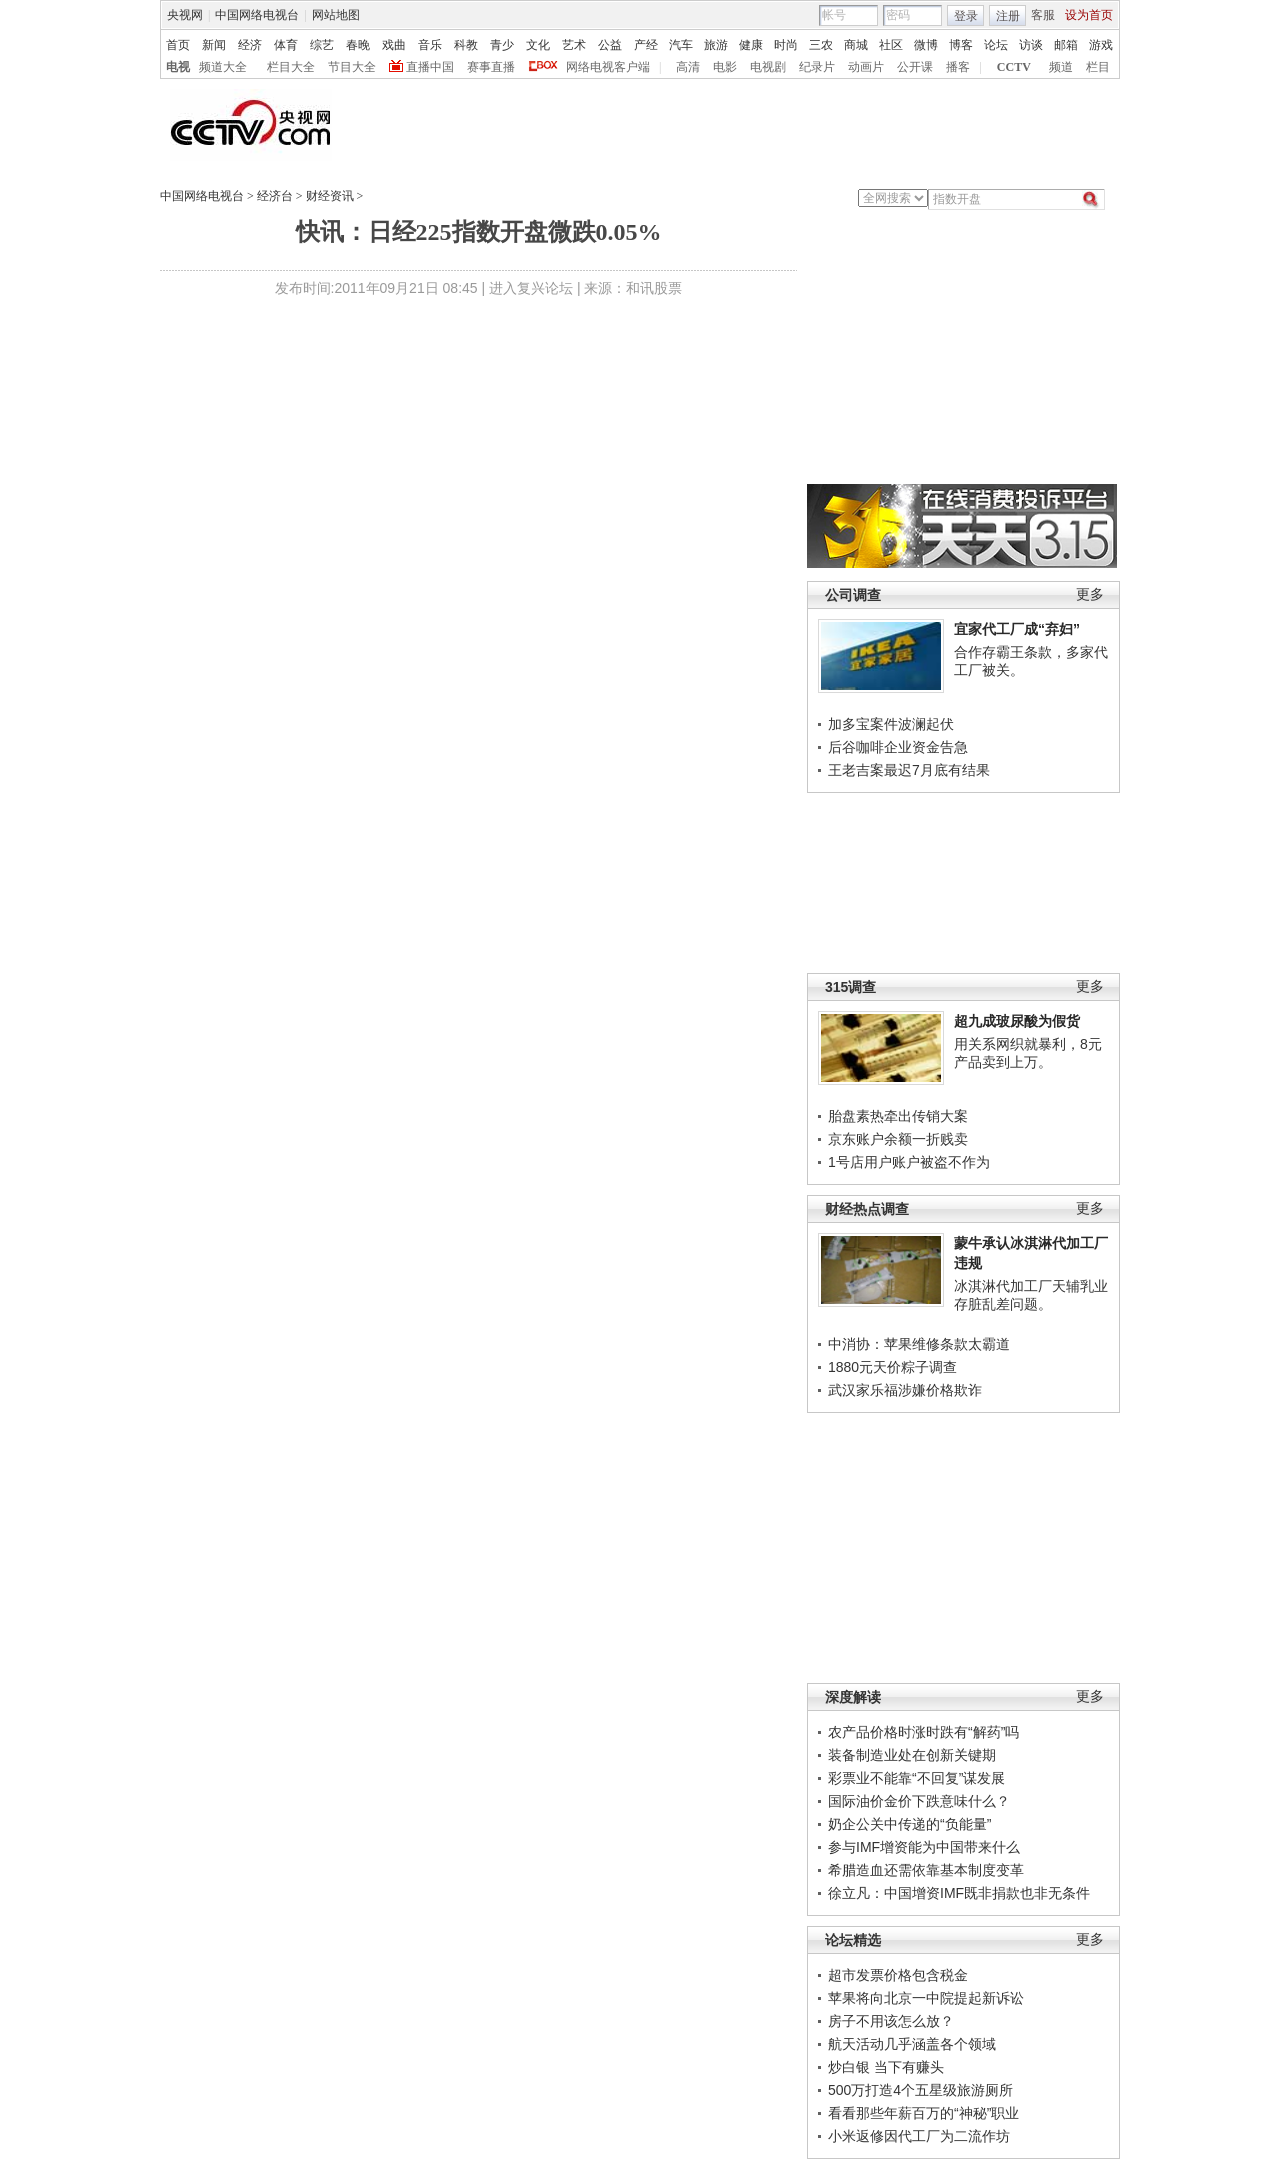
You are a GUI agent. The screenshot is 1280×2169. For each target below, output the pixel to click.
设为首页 (1089, 15)
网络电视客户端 (608, 67)
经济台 (275, 196)
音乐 (430, 45)
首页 (178, 45)
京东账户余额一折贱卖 (898, 1139)
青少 (502, 45)
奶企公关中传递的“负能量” (909, 1824)
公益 (610, 45)
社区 (891, 45)
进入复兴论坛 (531, 288)
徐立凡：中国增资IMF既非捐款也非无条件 (959, 1893)
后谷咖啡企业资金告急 (898, 747)
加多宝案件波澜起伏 (891, 724)
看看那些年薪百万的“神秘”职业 (923, 2113)
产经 (646, 45)
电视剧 (768, 67)
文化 (538, 45)
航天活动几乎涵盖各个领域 (912, 2044)
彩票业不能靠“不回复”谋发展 (916, 1778)
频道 (1061, 67)
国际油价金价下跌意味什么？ (919, 1801)
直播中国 (430, 67)
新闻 (214, 45)
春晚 (358, 45)
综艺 (322, 45)
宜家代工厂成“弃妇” (1017, 629)
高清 (688, 67)
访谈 (1031, 45)
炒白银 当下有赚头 (886, 2067)
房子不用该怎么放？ (891, 2021)
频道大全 (223, 67)
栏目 (1098, 67)
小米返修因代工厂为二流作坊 (919, 2136)
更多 (1090, 594)
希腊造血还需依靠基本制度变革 (926, 1870)
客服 (1043, 15)
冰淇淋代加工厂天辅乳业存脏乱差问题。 (1031, 1295)
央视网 (185, 15)
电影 (725, 67)
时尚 (786, 45)
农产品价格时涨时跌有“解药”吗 (923, 1732)
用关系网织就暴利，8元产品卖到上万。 (1028, 1053)
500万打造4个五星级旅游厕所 (920, 2090)
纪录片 (817, 67)
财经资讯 (330, 196)
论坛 (996, 45)
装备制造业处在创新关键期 (912, 1755)
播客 (958, 67)
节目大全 (352, 67)
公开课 (915, 67)
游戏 (1101, 45)
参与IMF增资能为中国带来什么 (924, 1847)
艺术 (574, 45)
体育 (286, 45)
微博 (926, 45)
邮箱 (1066, 45)
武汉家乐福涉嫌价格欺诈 (905, 1390)
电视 (178, 67)
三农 (821, 45)
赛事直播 (491, 67)
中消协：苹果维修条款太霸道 (919, 1344)
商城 (856, 45)
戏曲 (394, 45)
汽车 (681, 45)
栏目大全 (291, 67)
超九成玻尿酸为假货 (1017, 1021)
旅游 (716, 45)
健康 (751, 45)
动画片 (866, 67)
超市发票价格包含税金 (898, 1975)
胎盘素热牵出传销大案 (898, 1116)
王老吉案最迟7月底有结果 (909, 770)
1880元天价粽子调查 (892, 1367)
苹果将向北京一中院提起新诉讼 (926, 1998)
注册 (1008, 16)
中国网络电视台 (257, 15)
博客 (961, 45)
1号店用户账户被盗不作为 (909, 1162)
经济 (250, 45)
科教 (466, 45)
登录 (966, 16)
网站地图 (336, 15)
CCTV (1014, 67)
